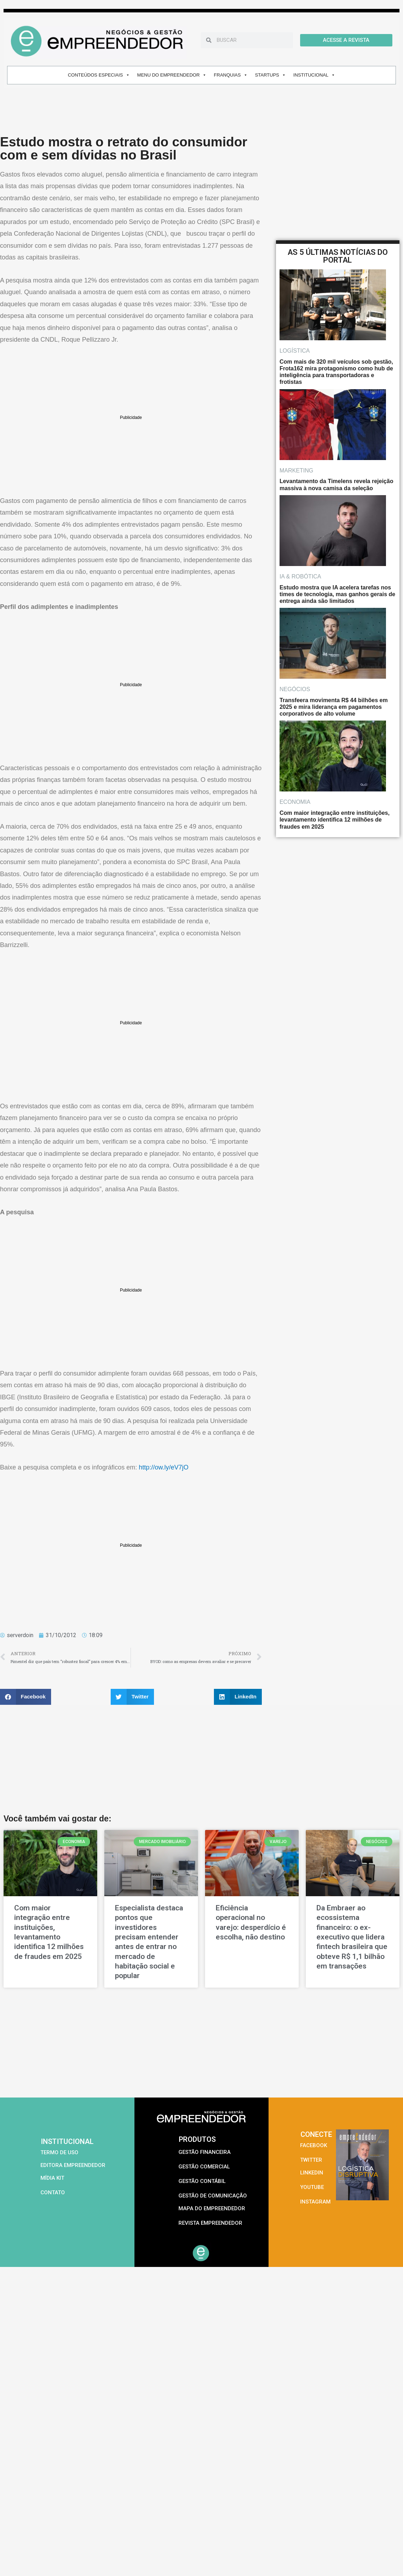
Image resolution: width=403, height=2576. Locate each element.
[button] (25, 1697)
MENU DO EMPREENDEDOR (171, 75)
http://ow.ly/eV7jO (163, 1467)
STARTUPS (270, 75)
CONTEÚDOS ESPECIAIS (98, 75)
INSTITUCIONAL (314, 75)
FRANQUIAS (231, 75)
